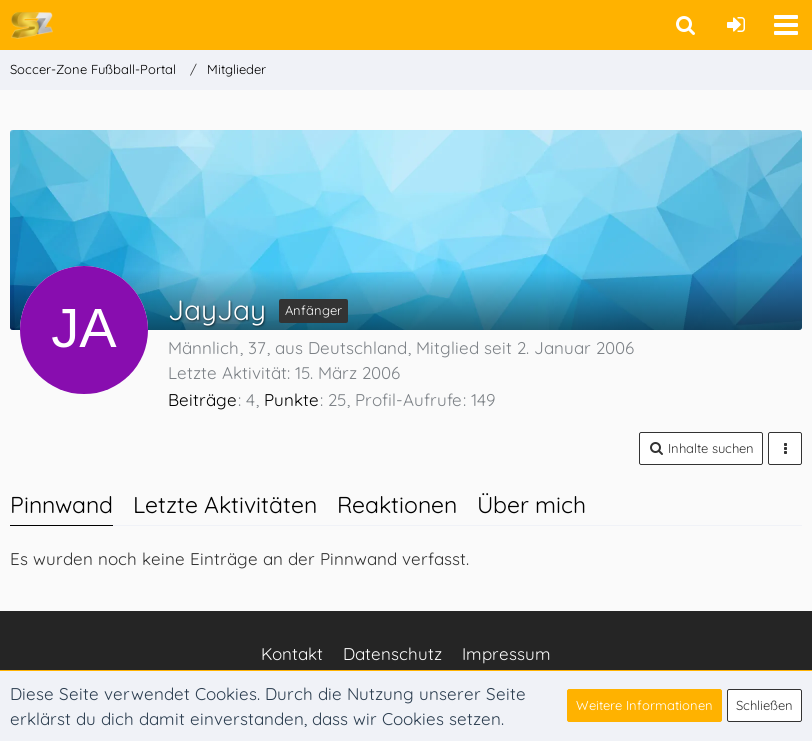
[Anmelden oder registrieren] (736, 25)
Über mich (531, 504)
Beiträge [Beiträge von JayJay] (202, 399)
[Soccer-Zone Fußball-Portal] (31, 24)
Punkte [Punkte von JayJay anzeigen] (291, 399)
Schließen (764, 705)
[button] (786, 25)
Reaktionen (397, 504)
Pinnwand (61, 504)
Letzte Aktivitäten (225, 504)
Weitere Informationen (644, 705)
